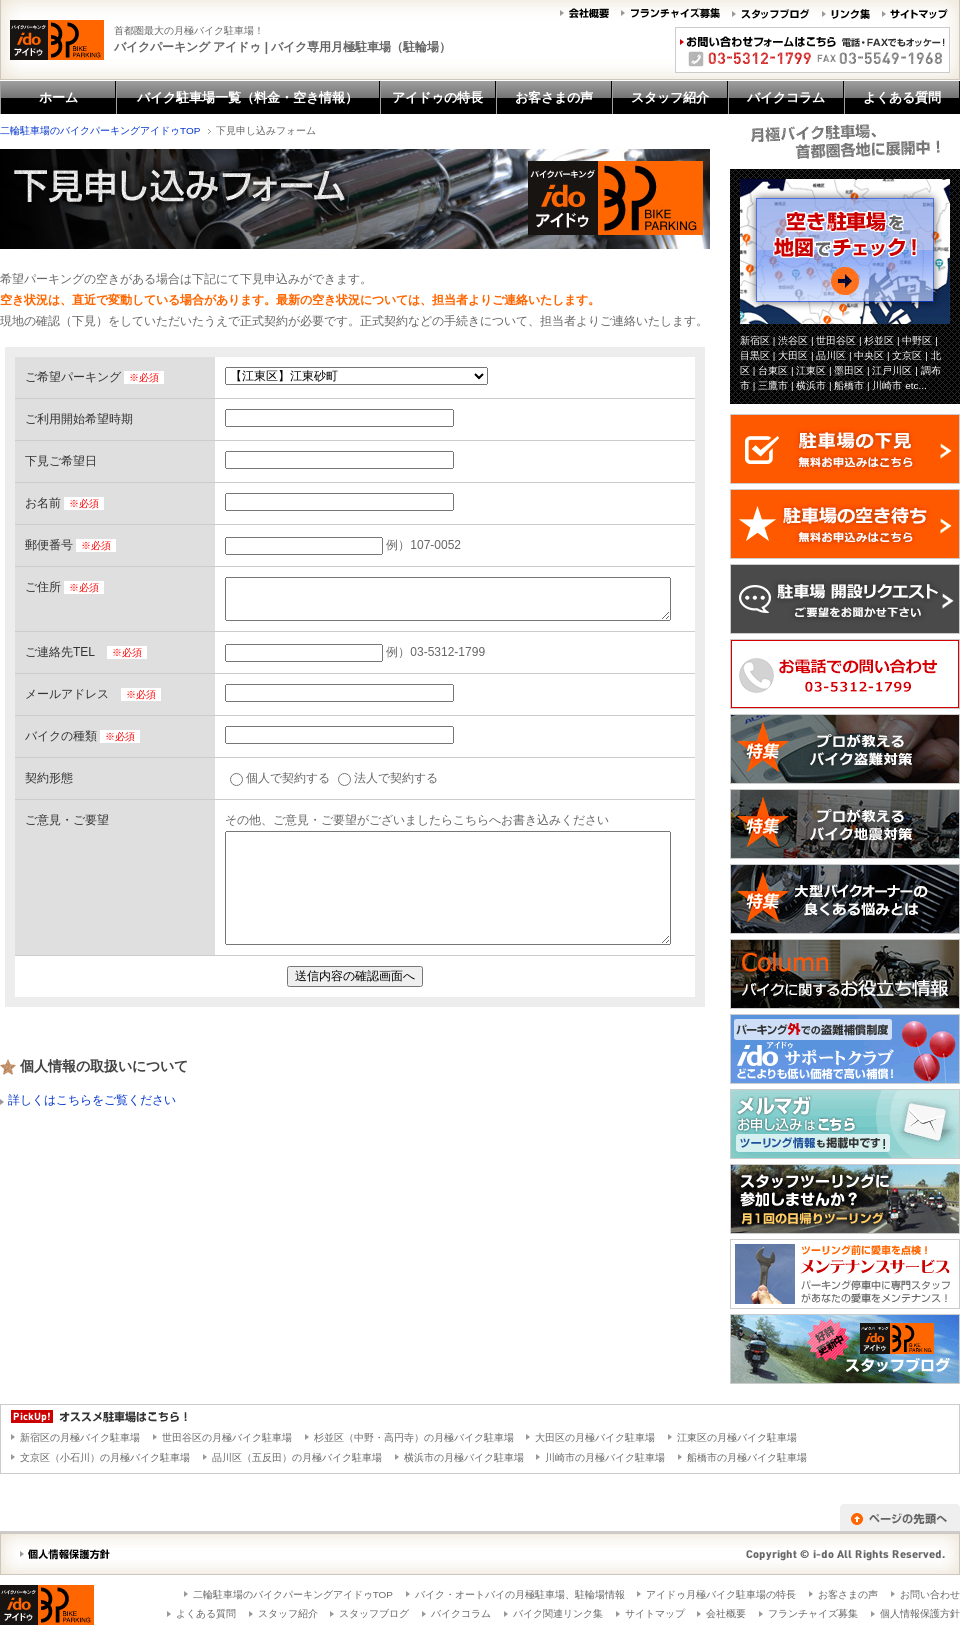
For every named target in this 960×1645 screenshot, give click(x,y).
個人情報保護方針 (920, 1613)
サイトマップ (655, 1613)
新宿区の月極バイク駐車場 (80, 1437)
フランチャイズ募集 (813, 1613)
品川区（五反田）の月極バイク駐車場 (297, 1457)
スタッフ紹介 (288, 1613)
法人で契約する (388, 778)
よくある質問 (206, 1613)
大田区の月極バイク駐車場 (595, 1437)
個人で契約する (280, 778)
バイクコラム (461, 1613)
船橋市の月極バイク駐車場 (747, 1457)
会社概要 (726, 1613)
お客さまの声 (848, 1594)
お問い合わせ (930, 1594)
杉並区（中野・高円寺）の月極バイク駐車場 (414, 1437)
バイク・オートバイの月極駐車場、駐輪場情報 (520, 1594)
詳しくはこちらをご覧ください (92, 1100)
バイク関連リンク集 (558, 1613)
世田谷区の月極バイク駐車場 (227, 1437)
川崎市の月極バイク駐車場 (605, 1457)
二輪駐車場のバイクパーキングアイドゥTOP (100, 130)
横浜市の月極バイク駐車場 (464, 1457)
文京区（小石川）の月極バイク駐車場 (105, 1457)
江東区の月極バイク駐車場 (737, 1437)
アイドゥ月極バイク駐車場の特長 (721, 1594)
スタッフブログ (374, 1613)
